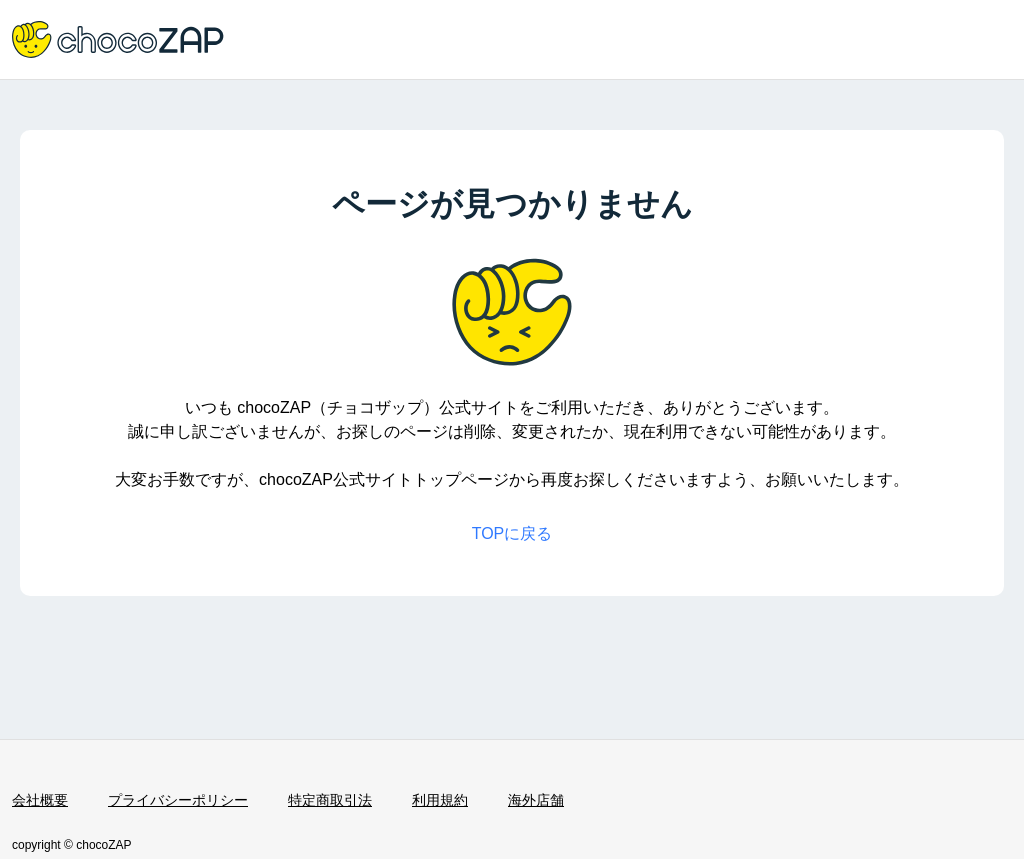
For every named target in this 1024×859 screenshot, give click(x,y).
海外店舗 (536, 800)
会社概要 (40, 800)
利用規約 (440, 800)
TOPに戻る (512, 533)
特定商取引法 (330, 800)
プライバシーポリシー (178, 800)
